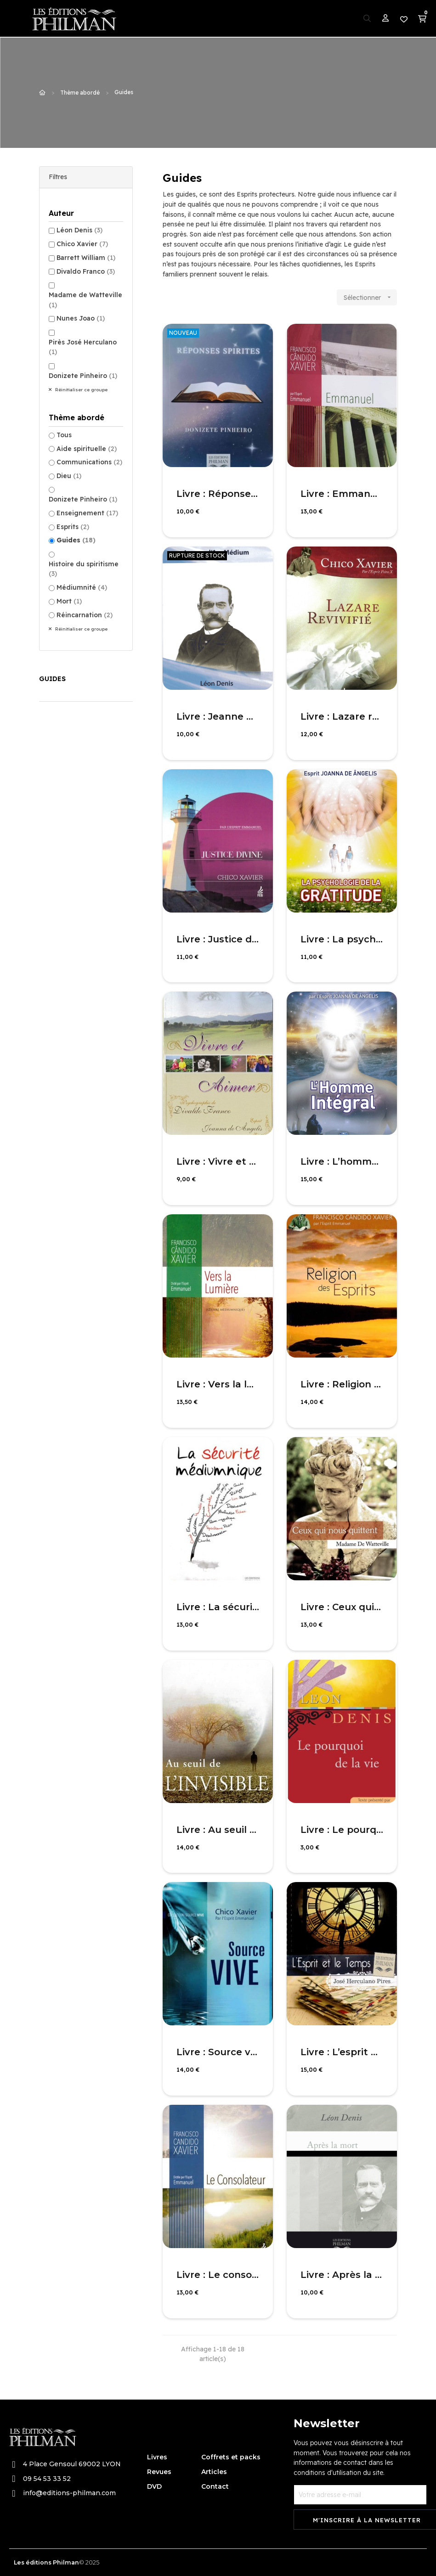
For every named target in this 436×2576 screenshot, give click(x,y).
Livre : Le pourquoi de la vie (341, 1829)
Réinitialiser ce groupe (81, 390)
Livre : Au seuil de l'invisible (217, 1829)
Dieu (69, 476)
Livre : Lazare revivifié (341, 716)
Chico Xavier (82, 244)
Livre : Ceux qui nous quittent (341, 1606)
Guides (76, 540)
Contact (215, 2486)
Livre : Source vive (217, 2051)
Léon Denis (79, 230)
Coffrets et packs (230, 2457)
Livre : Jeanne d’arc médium (217, 716)
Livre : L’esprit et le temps (341, 2051)
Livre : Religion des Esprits (341, 1384)
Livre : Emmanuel (341, 493)
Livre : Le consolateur (217, 2274)
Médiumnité (82, 587)
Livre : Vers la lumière (217, 1384)
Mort (69, 601)
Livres (157, 2457)
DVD (154, 2486)
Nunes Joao (81, 318)
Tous (64, 435)
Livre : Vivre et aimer (217, 1161)
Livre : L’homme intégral (341, 1161)
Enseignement (87, 513)
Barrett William (86, 258)
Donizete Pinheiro (83, 376)
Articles (214, 2472)
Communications (89, 462)
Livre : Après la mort (341, 2274)
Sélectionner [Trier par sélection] (370, 297)
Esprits (73, 527)
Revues (159, 2472)
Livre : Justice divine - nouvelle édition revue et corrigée (217, 939)
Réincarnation (85, 615)
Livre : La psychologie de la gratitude (341, 939)
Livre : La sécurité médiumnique (217, 1606)
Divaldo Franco (86, 271)
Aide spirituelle (87, 449)
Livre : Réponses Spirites (217, 493)
